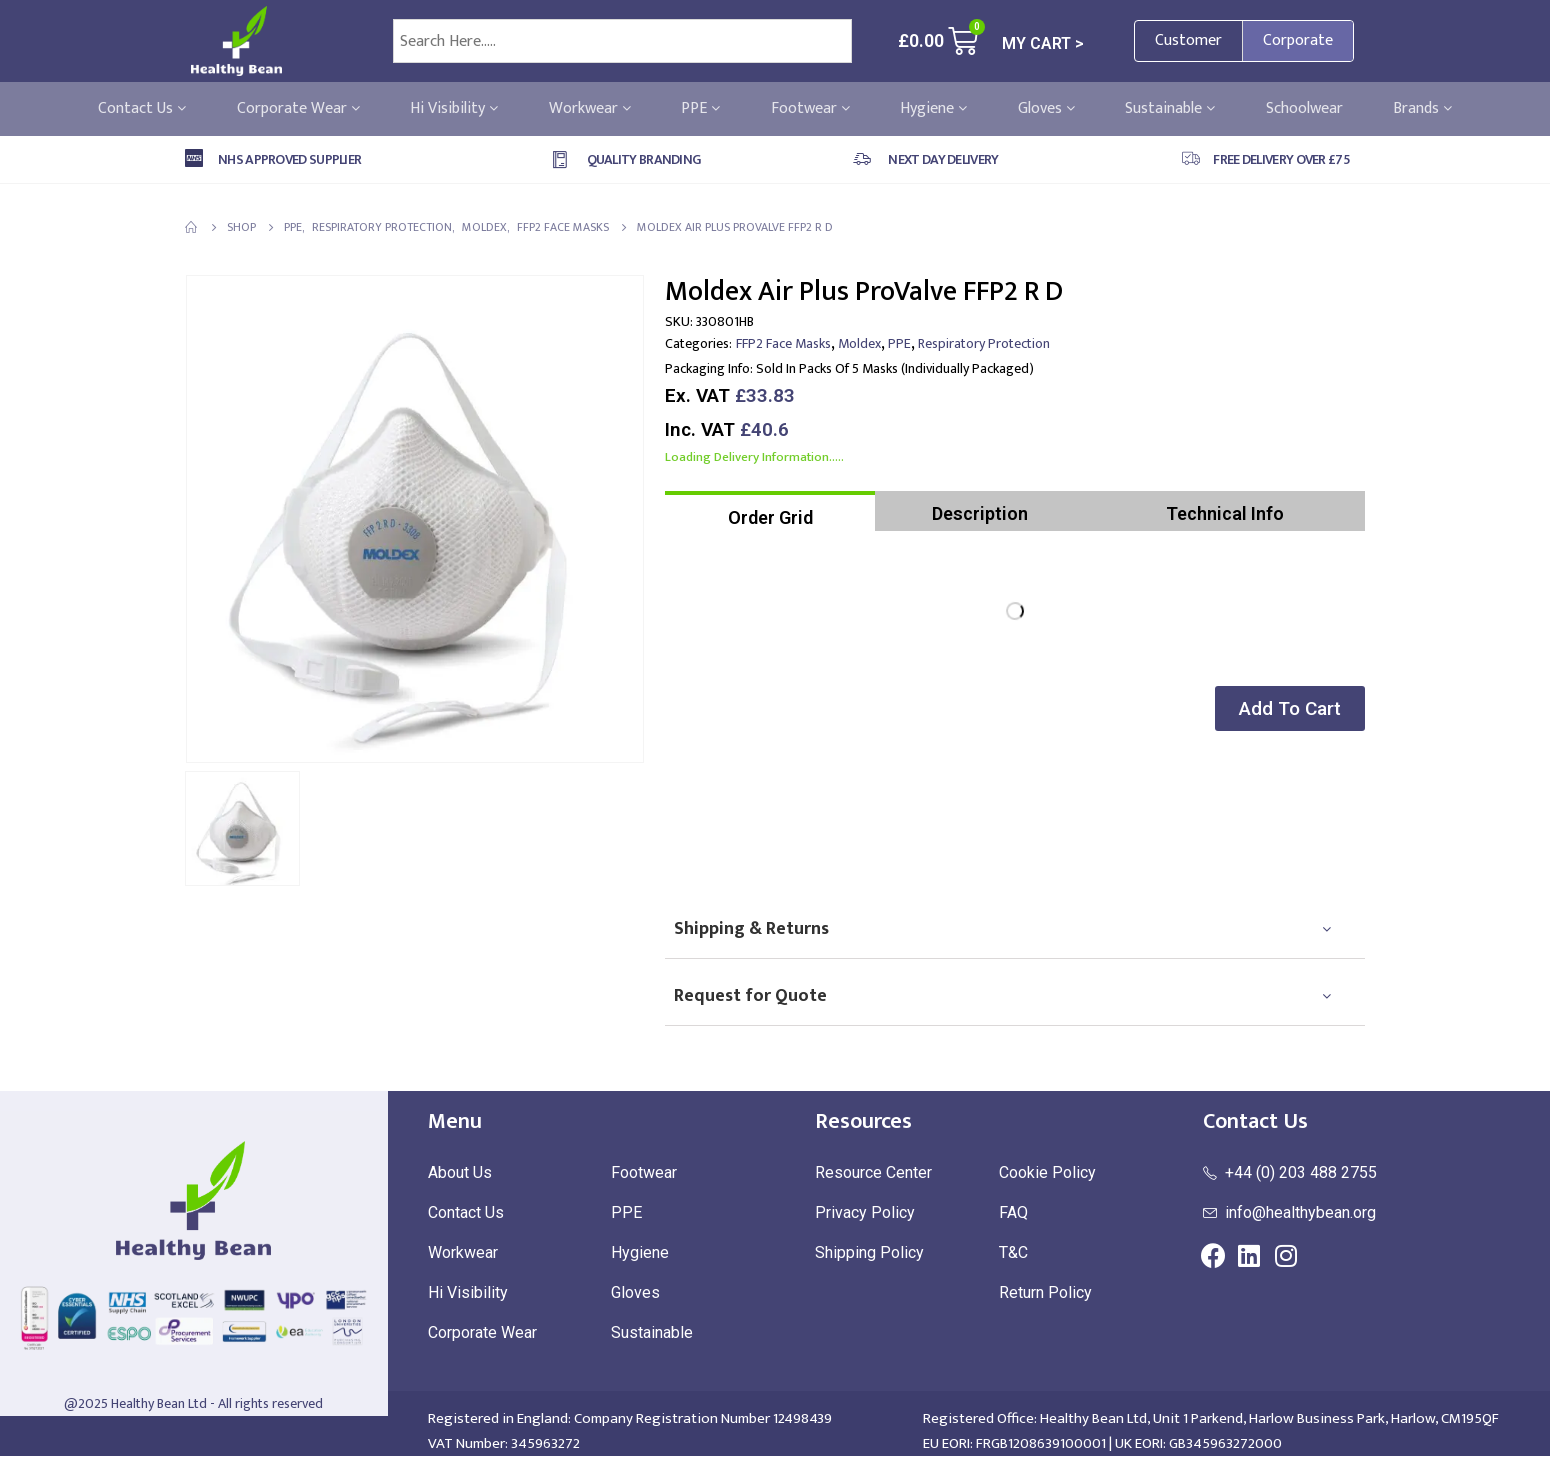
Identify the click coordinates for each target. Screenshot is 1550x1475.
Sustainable (1170, 109)
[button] (1284, 708)
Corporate (1298, 40)
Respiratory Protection (984, 343)
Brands (1422, 109)
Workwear (590, 109)
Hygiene (933, 109)
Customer (1188, 40)
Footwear (810, 109)
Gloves (1046, 109)
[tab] (770, 511)
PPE (700, 109)
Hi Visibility (454, 109)
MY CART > (1043, 43)
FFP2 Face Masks (783, 343)
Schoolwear (1304, 109)
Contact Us (142, 109)
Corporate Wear (298, 109)
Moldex (859, 343)
